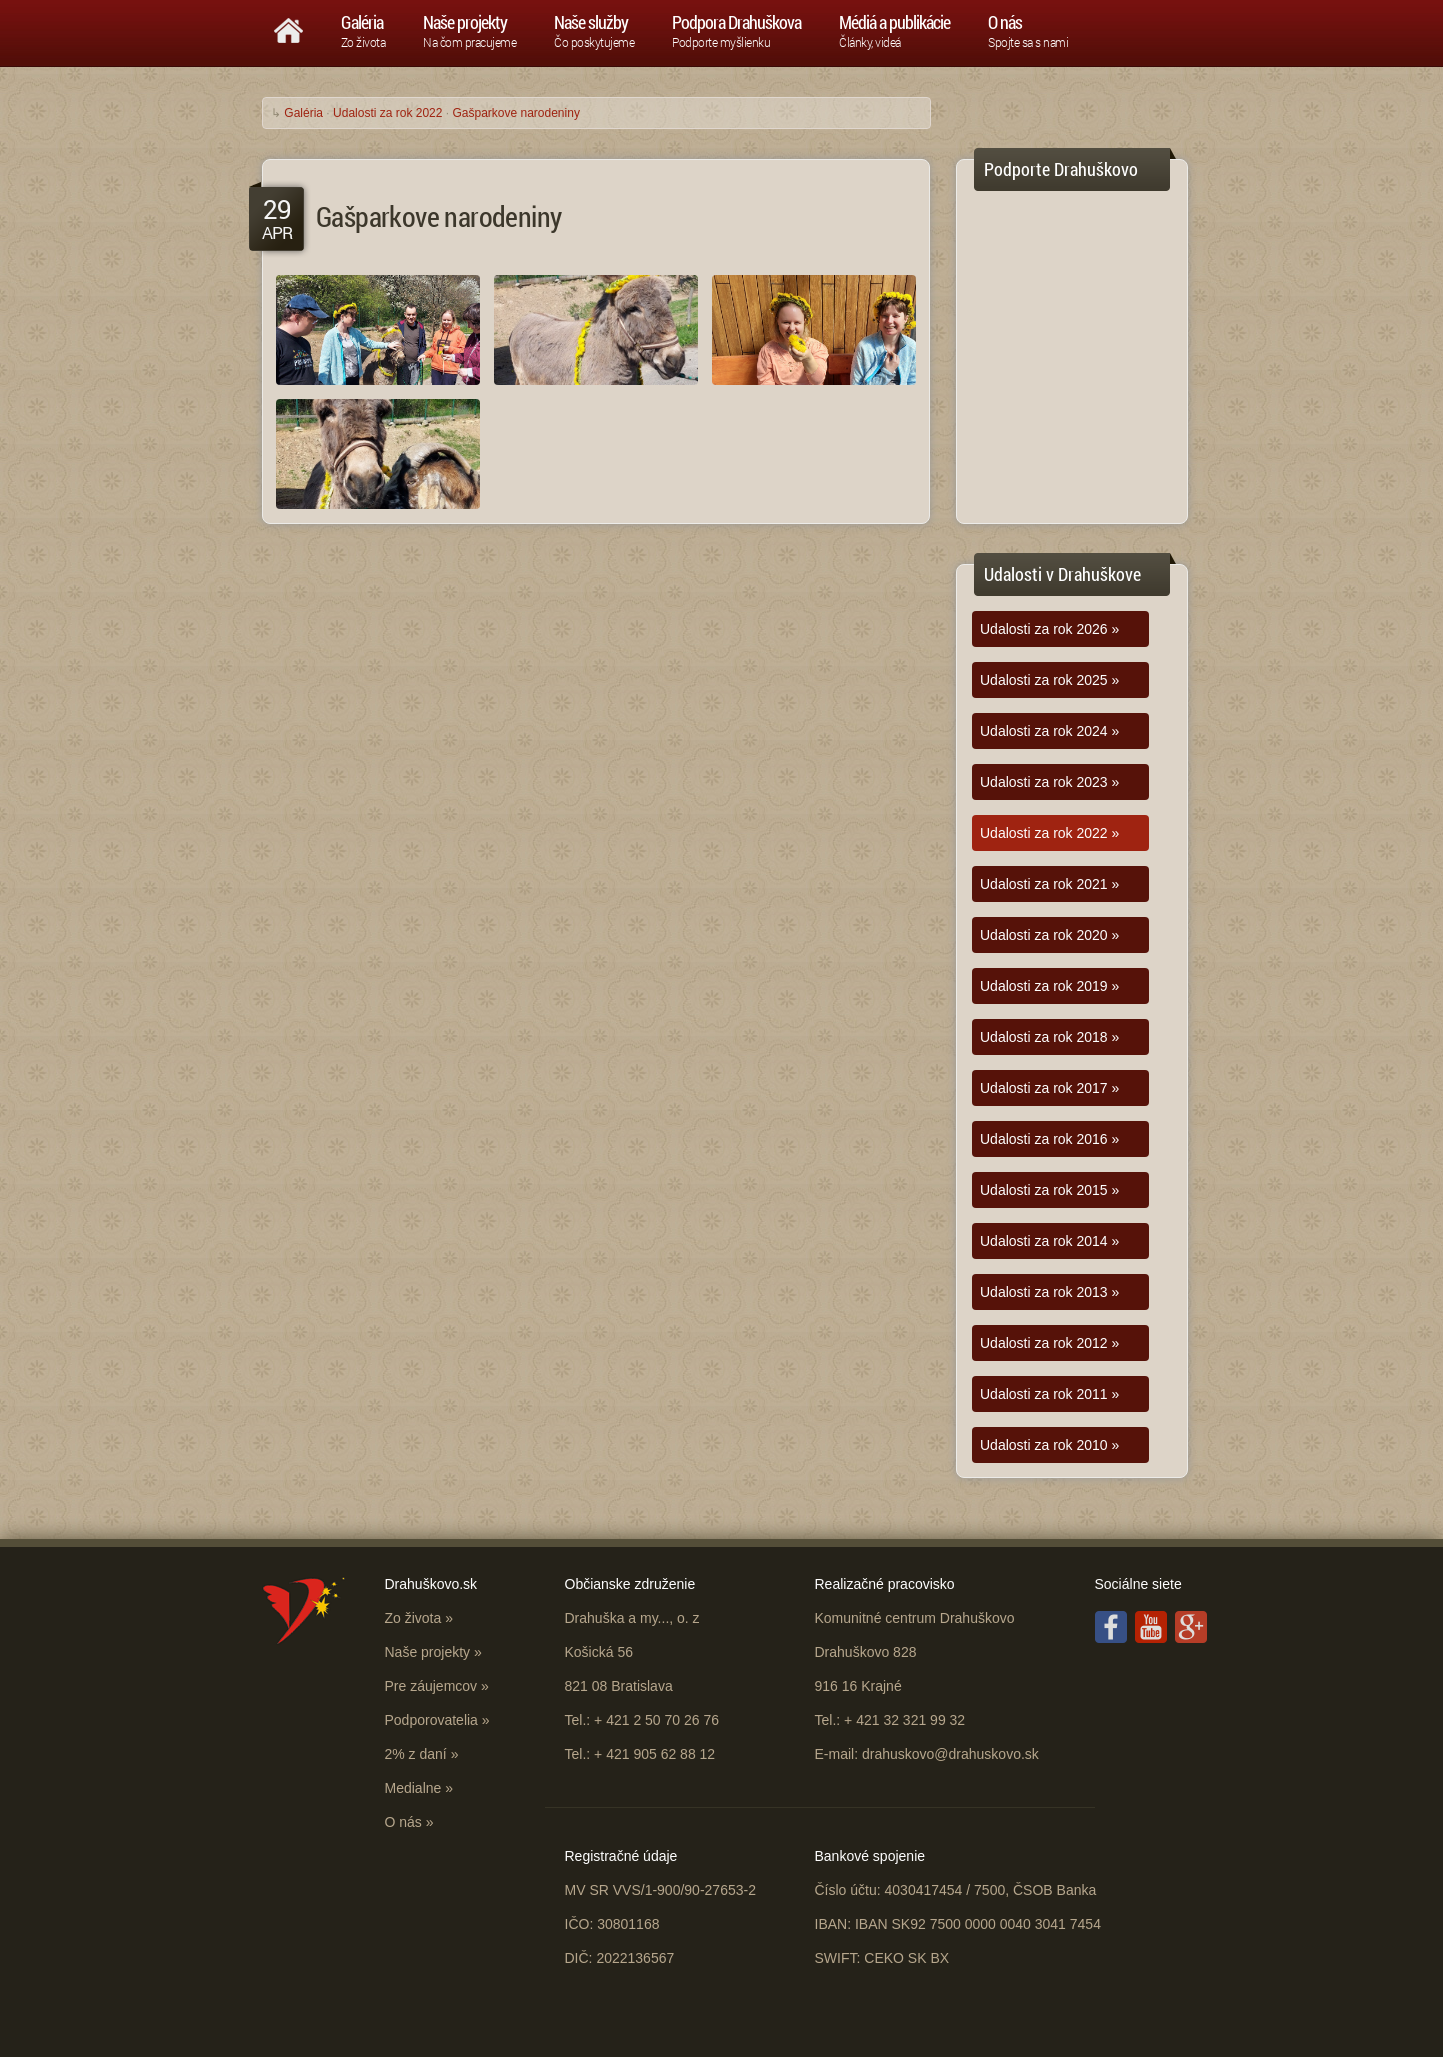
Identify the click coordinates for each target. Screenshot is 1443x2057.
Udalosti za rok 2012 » (1049, 1343)
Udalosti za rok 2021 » (1049, 884)
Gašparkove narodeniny (515, 113)
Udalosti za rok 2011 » (1049, 1394)
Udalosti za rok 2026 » (1049, 629)
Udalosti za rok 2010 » (1049, 1445)
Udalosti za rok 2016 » (1049, 1139)
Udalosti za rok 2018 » (1049, 1037)
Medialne (413, 1788)
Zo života (413, 1618)
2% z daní (416, 1754)
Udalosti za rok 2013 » (1049, 1292)
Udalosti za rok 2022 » (1049, 833)
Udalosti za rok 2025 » (1049, 680)
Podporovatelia (431, 1720)
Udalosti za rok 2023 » (1049, 782)
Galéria (303, 113)
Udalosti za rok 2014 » (1049, 1241)
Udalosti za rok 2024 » (1049, 731)
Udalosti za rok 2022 (387, 113)
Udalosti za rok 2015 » (1049, 1190)
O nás (403, 1822)
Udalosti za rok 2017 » (1049, 1088)
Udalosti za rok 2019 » (1049, 986)
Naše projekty (428, 1652)
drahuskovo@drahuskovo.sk (950, 1754)
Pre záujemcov (431, 1686)
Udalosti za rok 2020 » (1049, 935)
